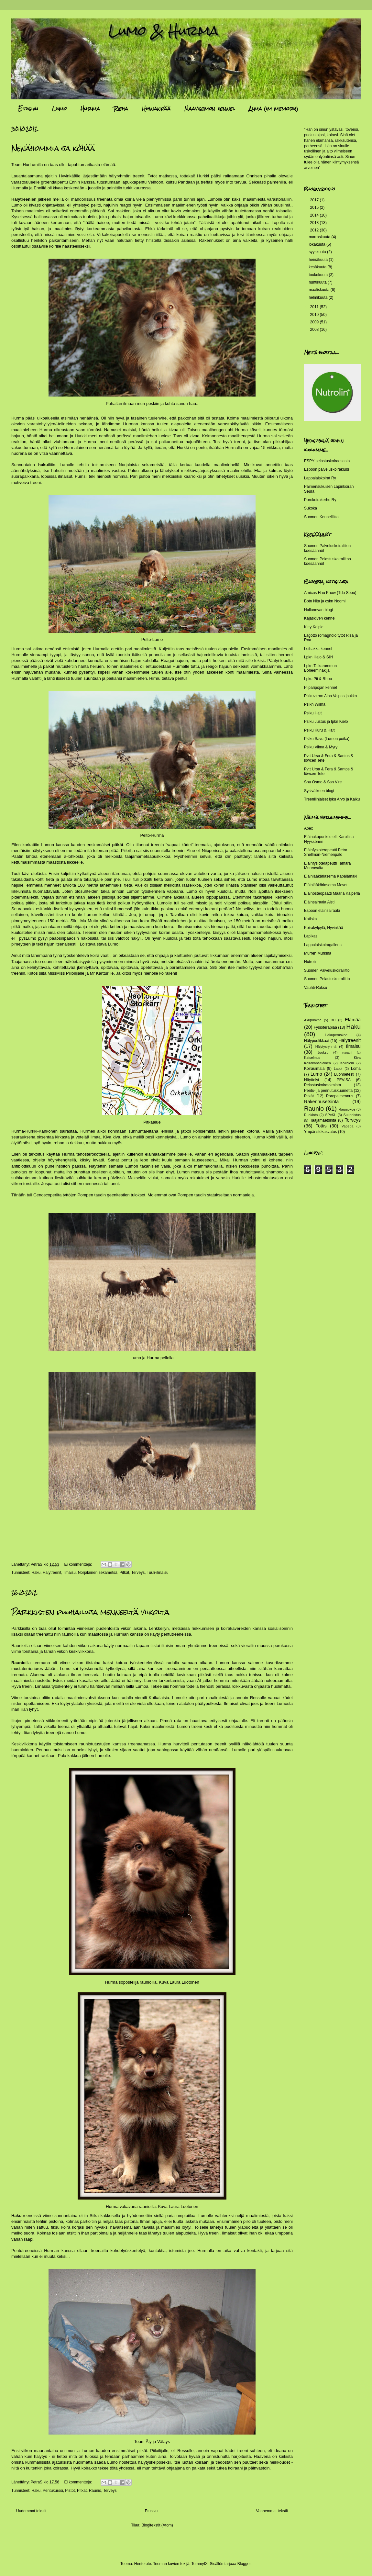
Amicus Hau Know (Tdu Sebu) (330, 592)
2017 (315, 200)
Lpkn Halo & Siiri (318, 657)
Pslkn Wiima (314, 704)
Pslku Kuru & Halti (319, 730)
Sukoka (310, 508)
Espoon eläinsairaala (322, 910)
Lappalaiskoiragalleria (323, 945)
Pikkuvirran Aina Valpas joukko (330, 696)
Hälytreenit (52, 1572)
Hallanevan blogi (318, 610)
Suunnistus (352, 1115)
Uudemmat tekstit (31, 2511)
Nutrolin (310, 961)
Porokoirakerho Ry (320, 500)
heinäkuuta (319, 259)
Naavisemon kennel (209, 108)
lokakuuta (317, 244)
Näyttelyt (311, 1080)
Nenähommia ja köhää (53, 148)
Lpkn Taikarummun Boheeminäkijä (320, 668)
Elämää (353, 1019)
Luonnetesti (344, 1074)
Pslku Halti (313, 713)
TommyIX (199, 2563)
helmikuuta (318, 297)
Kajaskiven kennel (319, 618)
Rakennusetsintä (321, 1101)
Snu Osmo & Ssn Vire (323, 782)
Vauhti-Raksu (315, 987)
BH (333, 1020)
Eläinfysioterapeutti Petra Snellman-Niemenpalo (325, 852)
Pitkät (124, 1572)
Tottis (321, 1125)
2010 (315, 314)
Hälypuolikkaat (316, 1040)
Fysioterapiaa (325, 1027)
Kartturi (347, 1052)
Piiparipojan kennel (320, 687)
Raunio (95, 2490)
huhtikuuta (318, 282)
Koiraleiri (347, 1063)
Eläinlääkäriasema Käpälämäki (330, 876)
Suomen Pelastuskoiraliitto (327, 979)
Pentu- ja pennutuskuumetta (328, 1090)
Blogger (244, 2563)
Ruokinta (311, 1115)
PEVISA (344, 1080)
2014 (315, 215)
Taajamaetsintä (323, 1120)
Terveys (138, 1572)
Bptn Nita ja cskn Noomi (324, 601)
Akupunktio (312, 1020)
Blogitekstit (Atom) (157, 2525)
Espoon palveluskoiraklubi (326, 469)
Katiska (310, 919)
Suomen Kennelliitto (321, 517)
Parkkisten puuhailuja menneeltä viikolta (90, 1611)
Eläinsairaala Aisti (319, 902)
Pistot (70, 2490)
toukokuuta (319, 275)
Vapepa (347, 1126)
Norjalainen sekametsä (97, 1572)
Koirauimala (314, 1068)
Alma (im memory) (273, 108)
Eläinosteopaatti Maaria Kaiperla (332, 893)
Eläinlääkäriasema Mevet (325, 885)
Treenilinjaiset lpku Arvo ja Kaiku (332, 799)
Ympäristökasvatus (320, 1131)
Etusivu (28, 108)
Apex (308, 828)
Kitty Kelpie (313, 627)
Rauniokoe (347, 1109)
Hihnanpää (156, 108)
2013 (315, 222)
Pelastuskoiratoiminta (322, 1085)
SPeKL (330, 1115)
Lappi (338, 1068)
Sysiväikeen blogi (319, 791)
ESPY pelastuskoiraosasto (327, 461)
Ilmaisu (69, 1572)
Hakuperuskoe (336, 1035)
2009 (315, 322)
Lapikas (310, 936)
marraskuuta (320, 237)
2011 (315, 307)
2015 (315, 207)
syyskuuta (318, 252)
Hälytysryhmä (325, 1046)
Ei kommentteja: (78, 1564)
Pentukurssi (53, 2490)
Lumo (59, 108)
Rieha (121, 108)
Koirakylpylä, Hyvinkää (323, 927)
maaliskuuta (319, 289)
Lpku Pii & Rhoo (318, 679)
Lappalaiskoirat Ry (320, 478)
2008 (315, 329)
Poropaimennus (339, 1096)
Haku (35, 1572)
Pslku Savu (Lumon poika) (326, 738)
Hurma (90, 108)
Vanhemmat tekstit (272, 2511)
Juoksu (322, 1052)
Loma (356, 1068)
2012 (315, 230)
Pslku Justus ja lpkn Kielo (326, 721)
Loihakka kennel (318, 648)
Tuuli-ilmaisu (158, 1572)
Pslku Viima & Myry (320, 747)
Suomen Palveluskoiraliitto (327, 970)
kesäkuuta (318, 267)
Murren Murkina (317, 953)
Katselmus (312, 1057)
